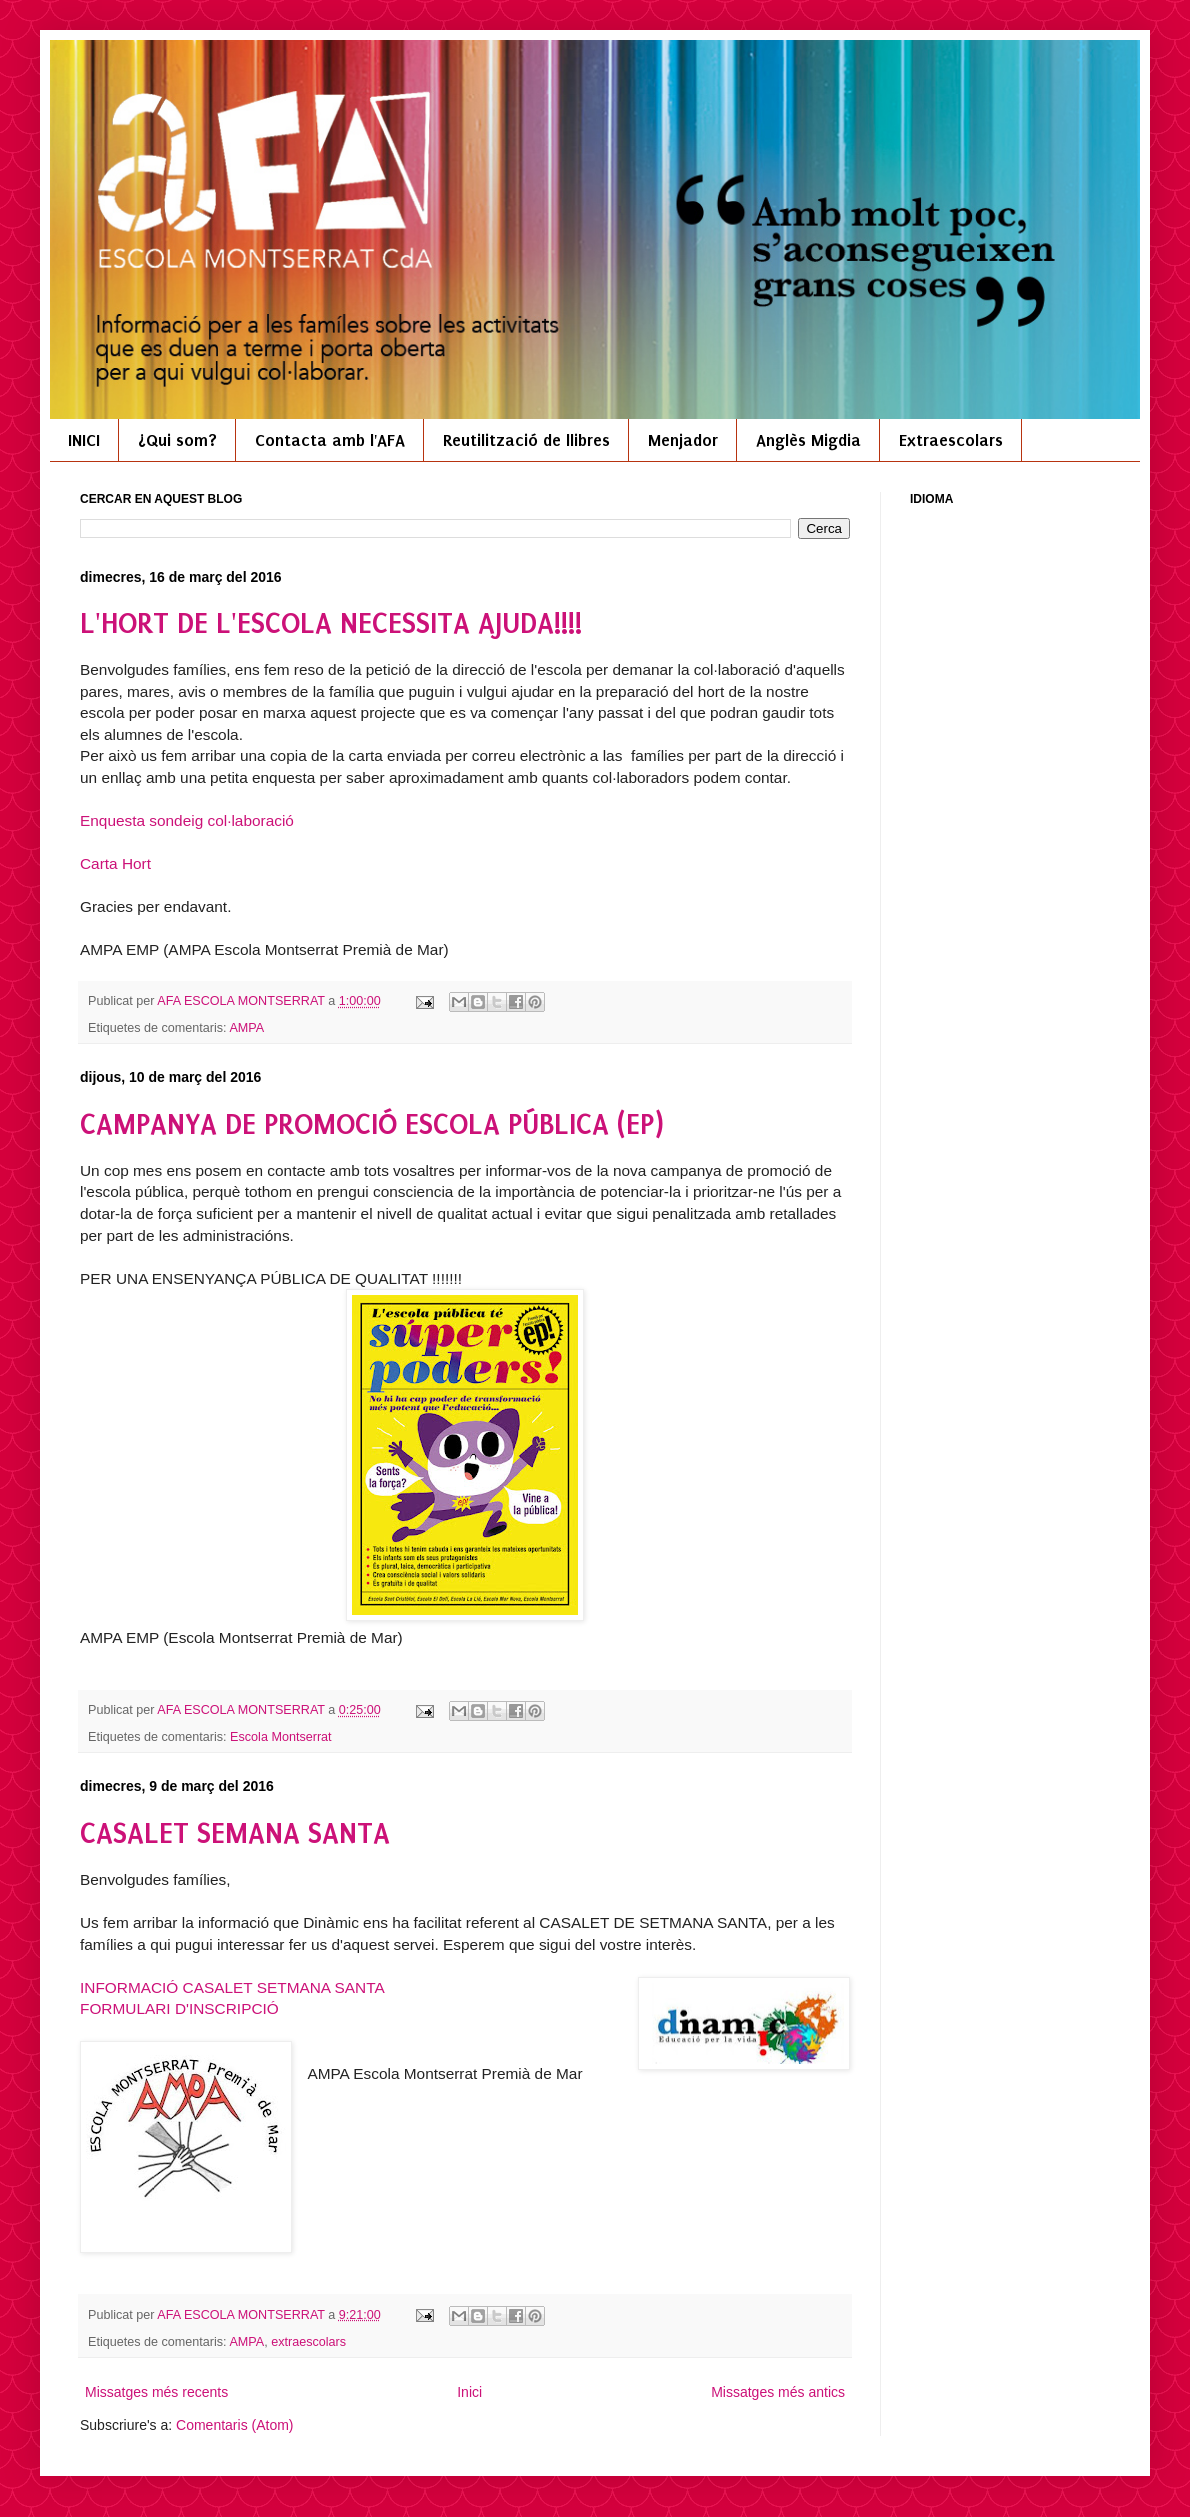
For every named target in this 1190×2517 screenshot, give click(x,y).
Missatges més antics (778, 2392)
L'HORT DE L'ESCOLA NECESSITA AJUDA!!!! (331, 623)
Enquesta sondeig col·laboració (187, 820)
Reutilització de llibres (526, 440)
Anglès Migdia (808, 440)
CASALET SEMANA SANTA (235, 1833)
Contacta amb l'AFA (330, 440)
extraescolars (308, 2342)
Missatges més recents (156, 2392)
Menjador (683, 440)
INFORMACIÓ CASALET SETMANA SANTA (232, 1987)
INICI (84, 440)
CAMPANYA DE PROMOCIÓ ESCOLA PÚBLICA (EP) (372, 1124)
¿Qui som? (177, 440)
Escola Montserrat (281, 1737)
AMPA (246, 1028)
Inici (469, 2392)
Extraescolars (951, 440)
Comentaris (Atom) (234, 2425)
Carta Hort (115, 863)
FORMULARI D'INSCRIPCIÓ (179, 2008)
